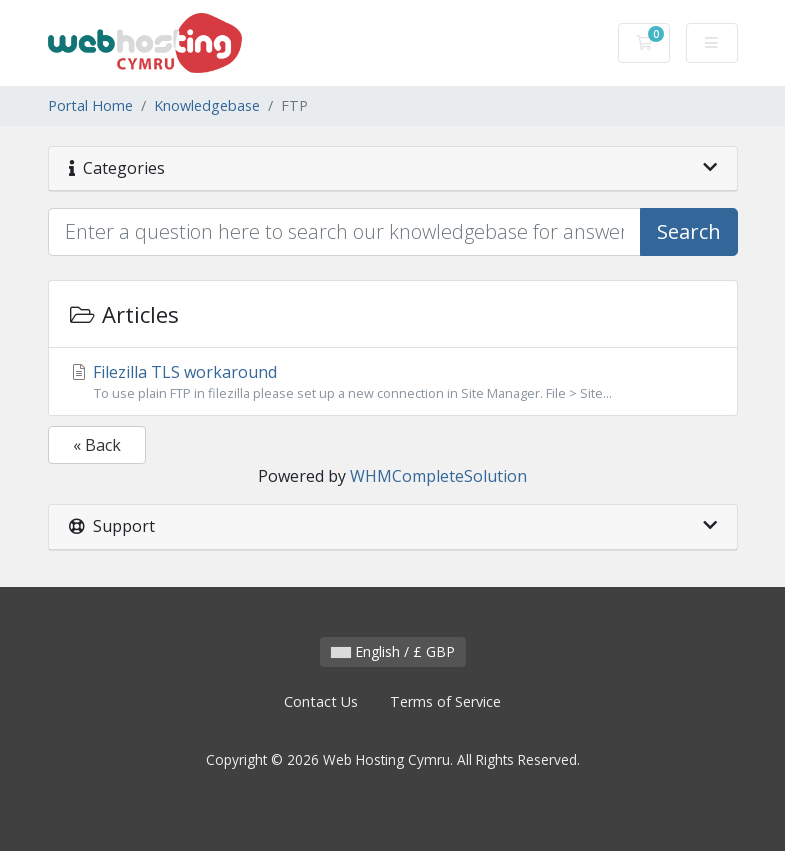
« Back (97, 445)
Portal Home (90, 105)
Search (689, 231)
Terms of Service (445, 701)
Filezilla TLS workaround (393, 382)
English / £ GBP (393, 651)
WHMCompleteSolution (438, 476)
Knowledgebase (207, 105)
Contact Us (321, 701)
